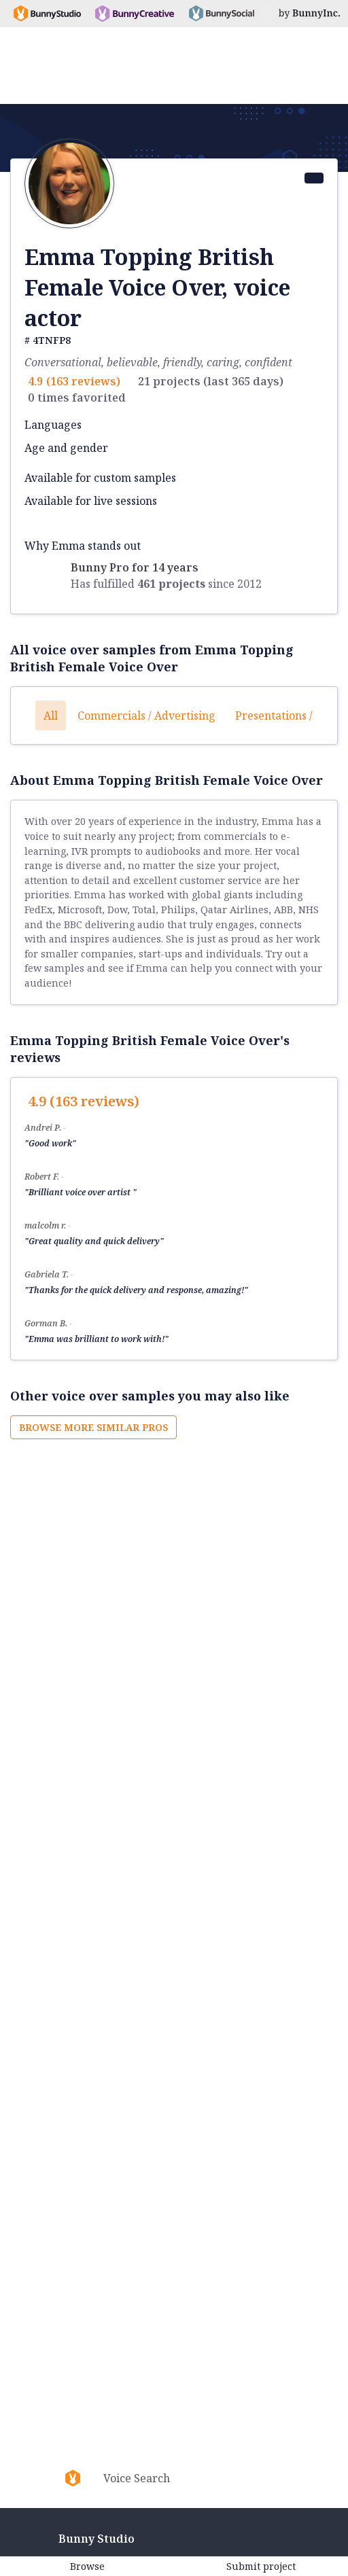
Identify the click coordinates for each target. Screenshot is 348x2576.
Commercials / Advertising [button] (146, 715)
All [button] (51, 715)
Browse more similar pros (93, 1427)
